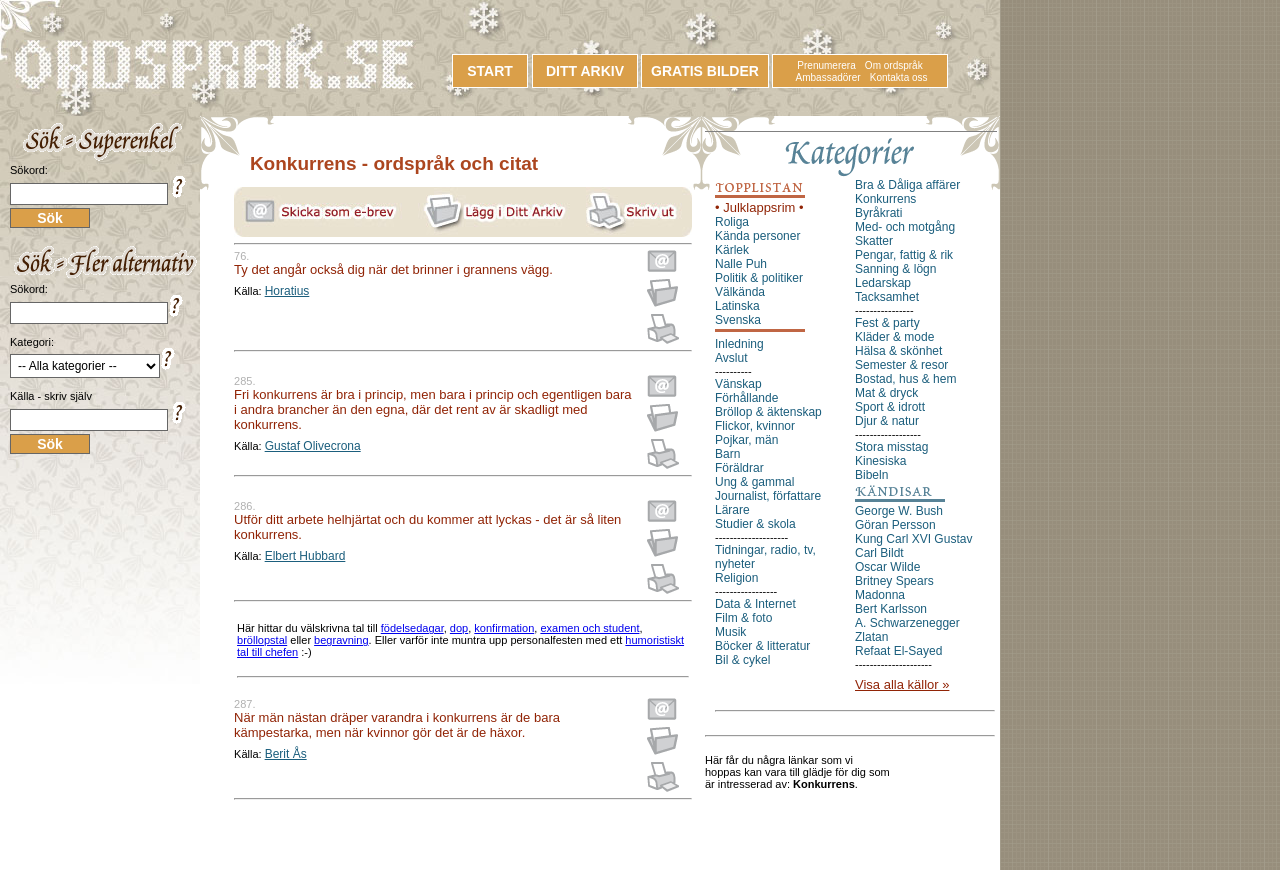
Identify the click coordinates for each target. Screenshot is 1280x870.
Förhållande (746, 398)
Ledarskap (883, 283)
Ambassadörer (828, 77)
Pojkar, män (746, 440)
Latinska (737, 306)
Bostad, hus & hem (905, 379)
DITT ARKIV (585, 71)
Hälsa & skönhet (898, 351)
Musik (730, 632)
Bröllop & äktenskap (768, 412)
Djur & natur (887, 421)
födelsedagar (412, 628)
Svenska (738, 320)
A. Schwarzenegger (907, 623)
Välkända (740, 292)
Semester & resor (901, 365)
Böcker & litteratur (762, 646)
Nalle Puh (741, 264)
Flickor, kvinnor (755, 426)
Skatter (874, 241)
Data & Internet (755, 604)
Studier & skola (755, 524)
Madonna (880, 595)
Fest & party (887, 323)
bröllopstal (262, 640)
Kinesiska (880, 461)
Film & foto (743, 618)
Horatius (287, 291)
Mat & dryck (886, 393)
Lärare (732, 510)
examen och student (589, 628)
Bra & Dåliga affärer (907, 185)
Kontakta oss (899, 77)
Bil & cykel (742, 660)
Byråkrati (878, 213)
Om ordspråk (894, 65)
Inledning (739, 344)
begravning (341, 640)
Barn (727, 454)
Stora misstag (891, 447)
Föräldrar (739, 468)
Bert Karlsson (891, 609)
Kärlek (732, 250)
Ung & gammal (754, 482)
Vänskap (738, 384)
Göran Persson (895, 525)
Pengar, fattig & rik (904, 255)
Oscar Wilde (887, 567)
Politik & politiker (759, 278)
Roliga (732, 222)
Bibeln (871, 475)
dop (459, 628)
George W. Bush (899, 511)
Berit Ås (286, 754)
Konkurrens (885, 199)
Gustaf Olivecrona (313, 446)
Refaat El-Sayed (898, 651)
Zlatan (871, 637)
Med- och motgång (905, 227)
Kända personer (757, 236)
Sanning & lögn (895, 269)
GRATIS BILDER (705, 71)
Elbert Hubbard (305, 556)
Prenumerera (826, 65)
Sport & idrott (890, 407)
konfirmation (504, 628)
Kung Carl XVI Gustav (913, 539)
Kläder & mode (894, 337)
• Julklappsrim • (759, 207)
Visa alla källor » (902, 684)
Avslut (731, 358)
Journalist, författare (768, 496)
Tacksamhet (887, 297)
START (490, 71)
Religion (736, 578)
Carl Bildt (879, 553)
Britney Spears (894, 581)
